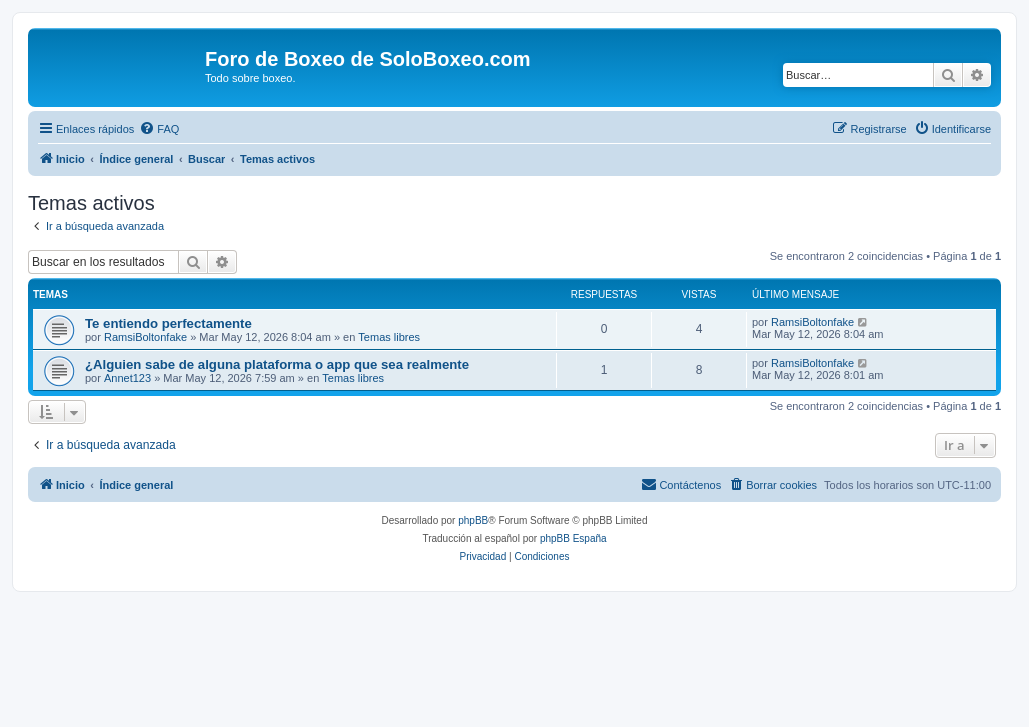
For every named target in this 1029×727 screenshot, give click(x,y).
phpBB (473, 520)
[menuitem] (159, 129)
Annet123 (127, 378)
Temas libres (389, 337)
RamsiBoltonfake (145, 337)
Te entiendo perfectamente (168, 323)
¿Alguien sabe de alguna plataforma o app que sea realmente (277, 364)
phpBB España (573, 538)
